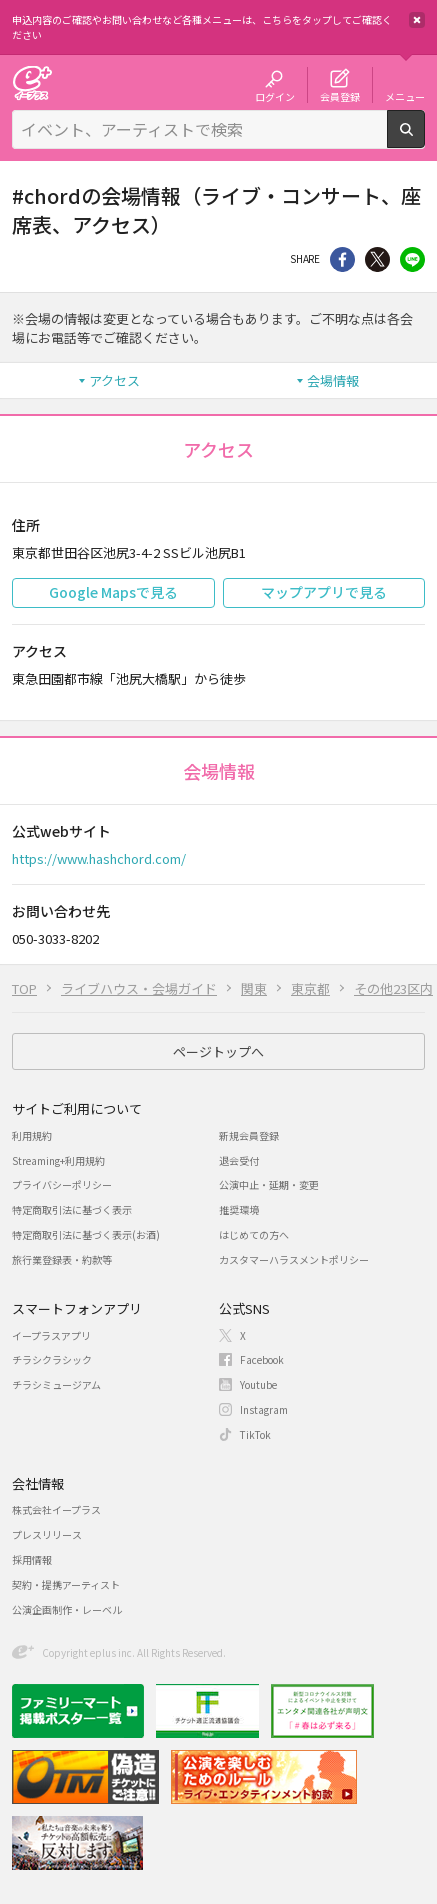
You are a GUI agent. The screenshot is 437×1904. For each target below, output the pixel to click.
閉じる (417, 20)
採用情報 (32, 1559)
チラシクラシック (52, 1359)
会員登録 (340, 96)
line (412, 259)
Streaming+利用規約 (58, 1160)
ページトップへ (218, 1051)
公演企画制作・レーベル (67, 1609)
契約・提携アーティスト (66, 1584)
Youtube (258, 1384)
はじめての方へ (254, 1234)
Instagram (264, 1409)
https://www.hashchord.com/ (99, 858)
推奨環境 (239, 1209)
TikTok (255, 1434)
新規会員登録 (249, 1135)
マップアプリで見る (324, 592)
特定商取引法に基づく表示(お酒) (86, 1234)
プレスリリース (47, 1534)
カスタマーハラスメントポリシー (294, 1259)
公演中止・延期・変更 (269, 1184)
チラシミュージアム (56, 1384)
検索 (424, 140)
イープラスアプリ (51, 1335)
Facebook (262, 1359)
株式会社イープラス (56, 1509)
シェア (342, 259)
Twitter (377, 259)
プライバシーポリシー (62, 1184)
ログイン (275, 96)
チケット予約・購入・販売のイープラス (32, 82)
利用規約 (32, 1135)
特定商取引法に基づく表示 (72, 1209)
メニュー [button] (405, 96)
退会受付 (239, 1160)
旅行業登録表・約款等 (62, 1259)
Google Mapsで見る (113, 592)
